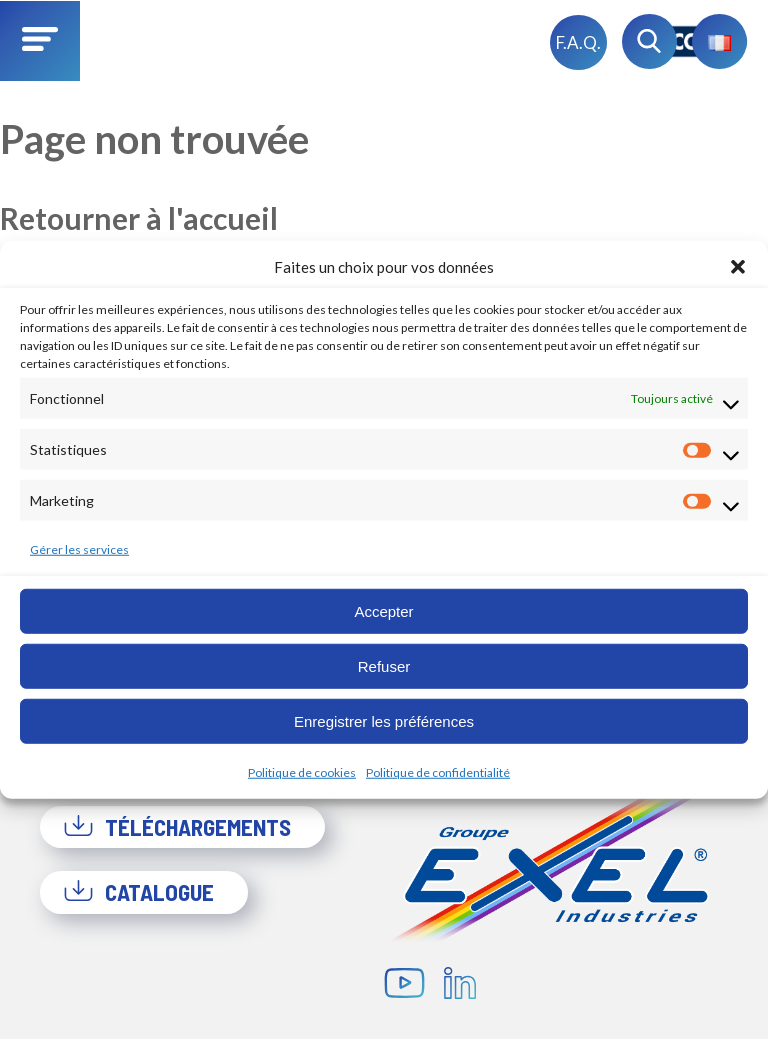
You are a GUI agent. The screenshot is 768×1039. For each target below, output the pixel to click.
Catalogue (138, 892)
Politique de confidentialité (438, 772)
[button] (738, 267)
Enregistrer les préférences (384, 720)
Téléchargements (177, 827)
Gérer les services (79, 549)
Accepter (383, 610)
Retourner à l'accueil (139, 218)
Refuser (384, 665)
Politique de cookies (302, 772)
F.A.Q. (578, 42)
